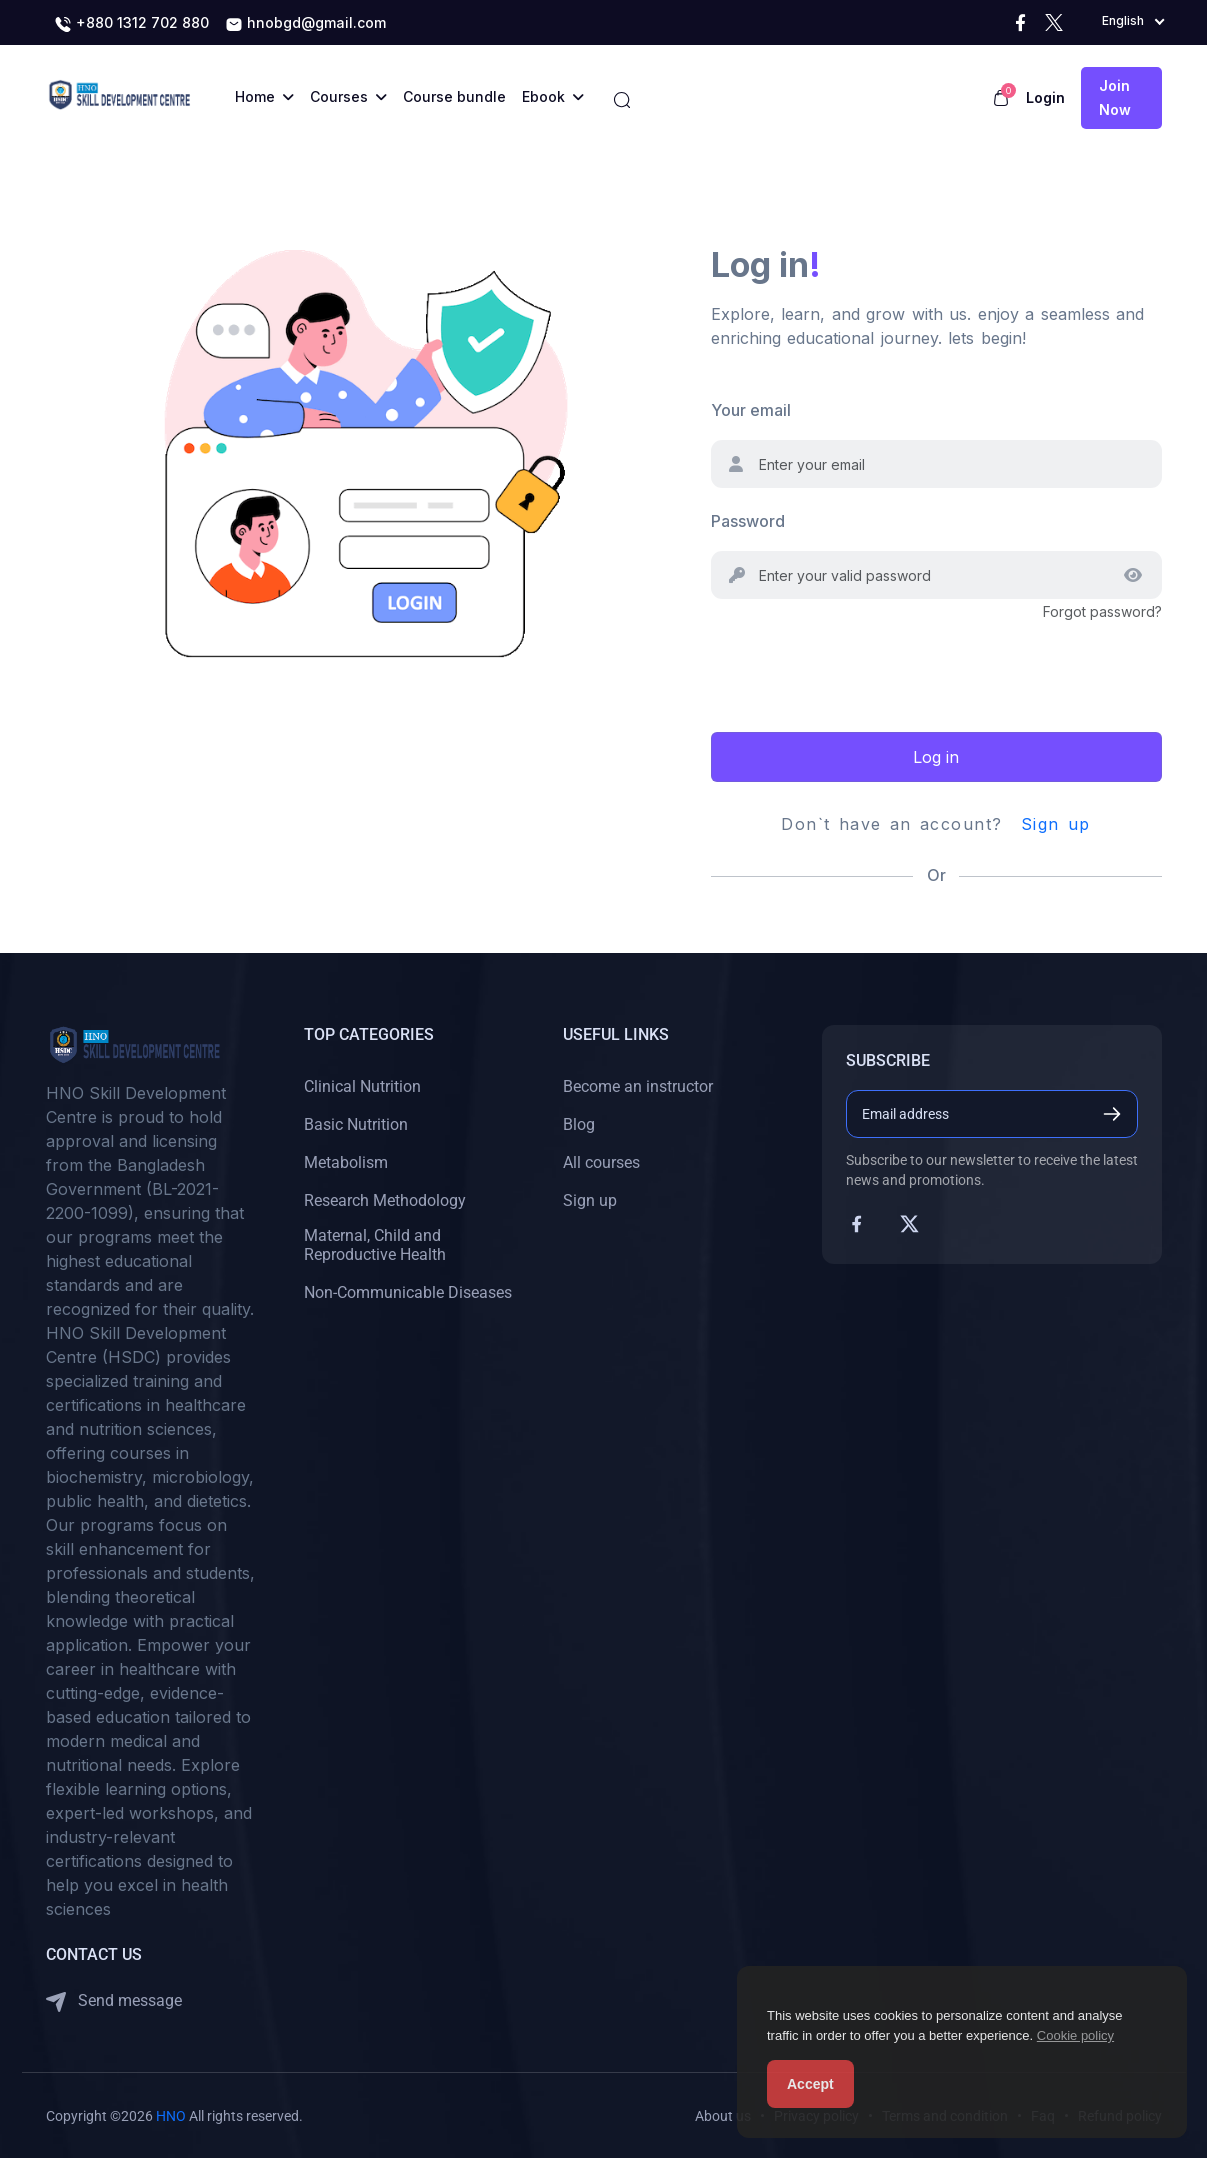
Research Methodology (385, 1200)
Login (1045, 97)
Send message (114, 2001)
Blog (579, 1124)
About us (723, 2116)
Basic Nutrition (356, 1124)
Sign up (1056, 824)
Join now (1115, 97)
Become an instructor (638, 1086)
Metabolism (346, 1162)
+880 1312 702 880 (131, 24)
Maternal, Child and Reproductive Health (375, 1245)
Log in (936, 757)
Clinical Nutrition (362, 1086)
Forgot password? (1102, 611)
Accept (810, 2084)
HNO (171, 2116)
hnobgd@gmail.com (305, 24)
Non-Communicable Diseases (408, 1292)
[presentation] (863, 663)
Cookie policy (1075, 2035)
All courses (601, 1162)
